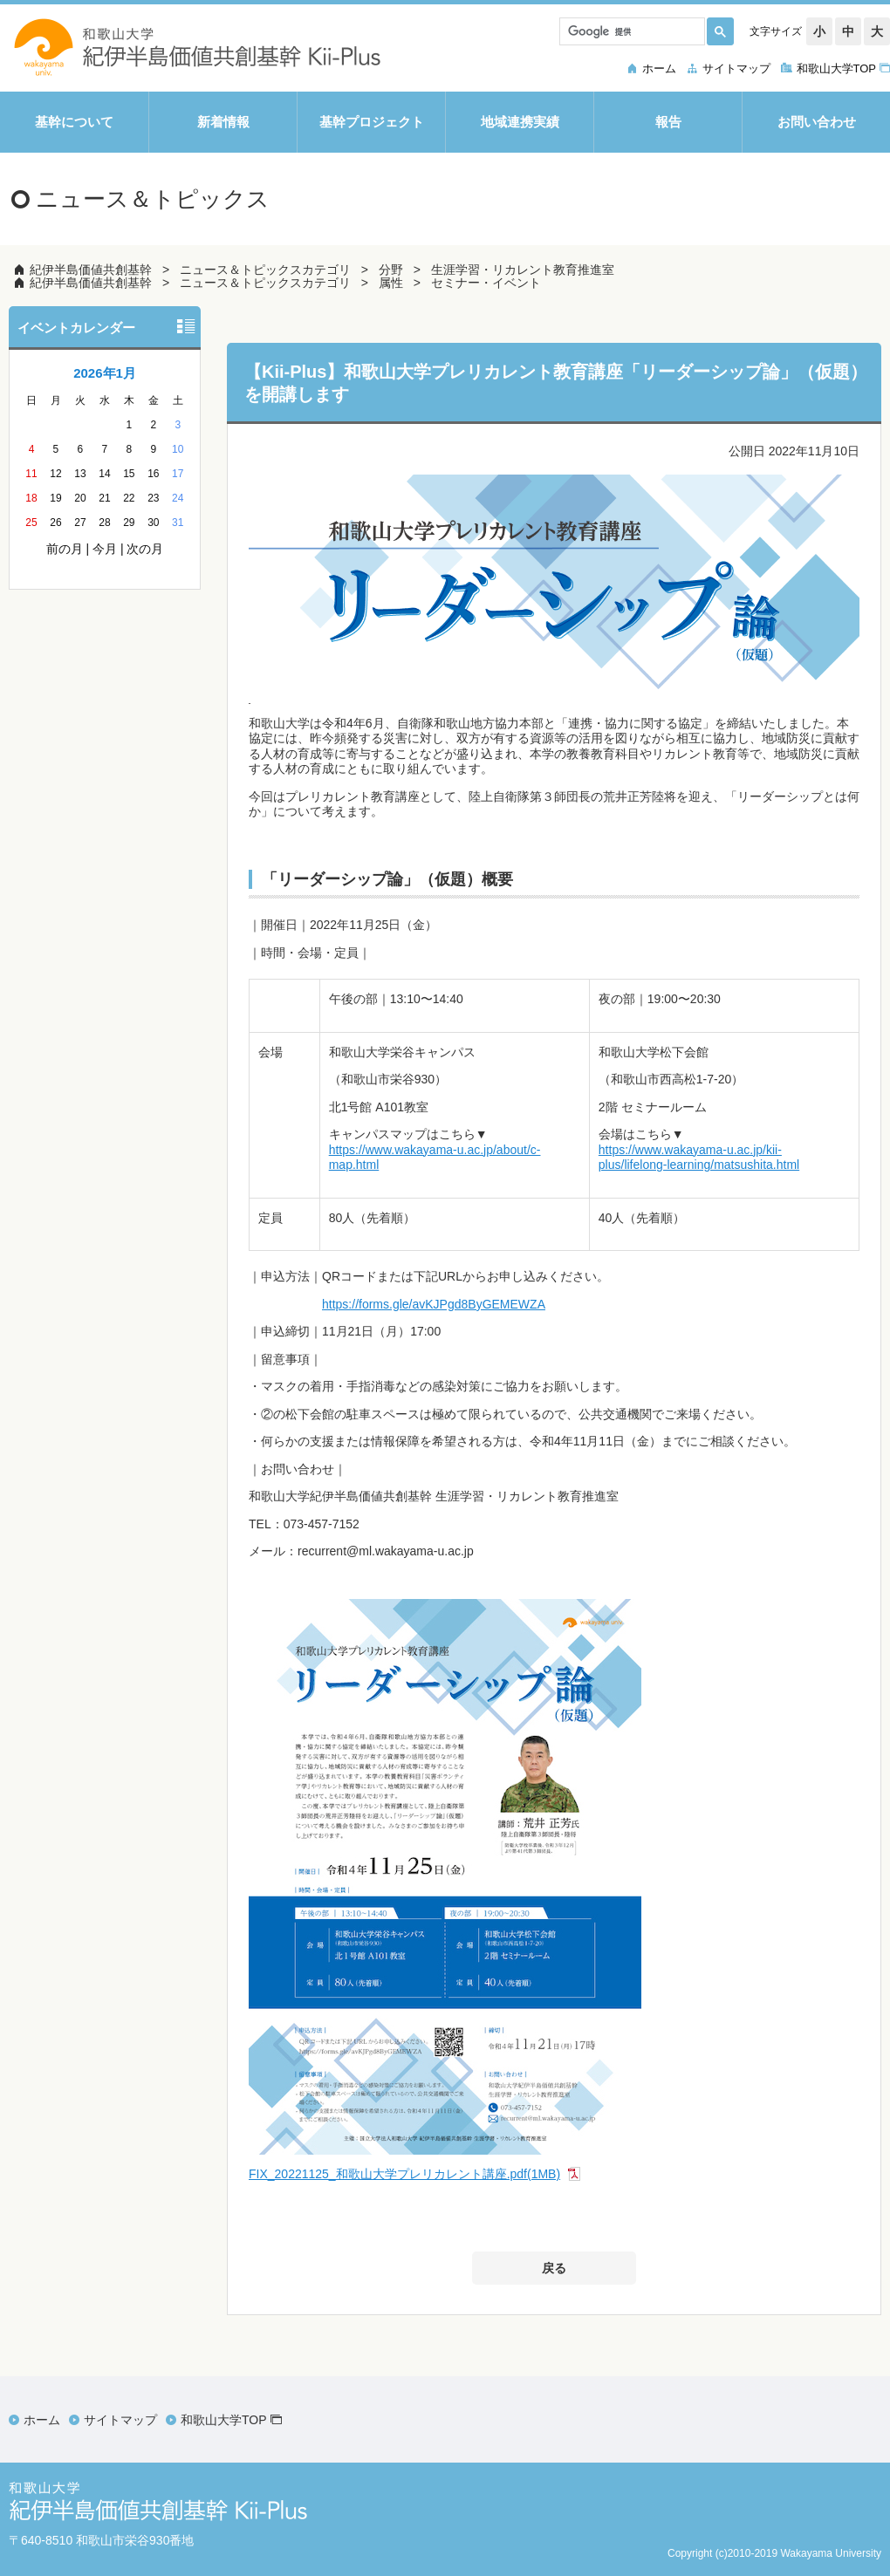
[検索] (630, 31)
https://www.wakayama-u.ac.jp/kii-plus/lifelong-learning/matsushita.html (699, 1157)
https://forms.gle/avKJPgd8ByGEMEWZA (433, 1304)
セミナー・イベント (486, 283)
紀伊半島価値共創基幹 (91, 270)
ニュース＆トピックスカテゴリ (265, 270)
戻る (554, 2268)
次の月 (145, 549)
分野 (391, 270)
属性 (391, 283)
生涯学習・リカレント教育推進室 (522, 270)
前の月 (64, 549)
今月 (104, 549)
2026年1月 (104, 373)
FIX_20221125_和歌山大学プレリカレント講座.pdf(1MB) (404, 2174)
